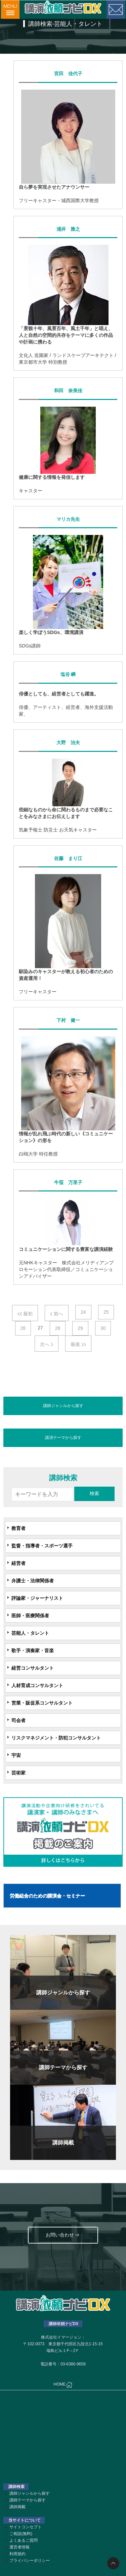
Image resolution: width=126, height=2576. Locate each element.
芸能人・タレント (30, 1633)
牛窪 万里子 (68, 1182)
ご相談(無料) (20, 2533)
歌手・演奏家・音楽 (32, 1650)
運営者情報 (19, 2547)
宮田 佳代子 (68, 73)
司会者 (18, 1720)
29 (80, 1328)
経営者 (18, 1563)
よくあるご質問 (23, 2540)
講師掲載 (17, 2506)
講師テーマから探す (27, 2500)
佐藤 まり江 (68, 858)
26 (23, 1328)
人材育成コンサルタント (37, 1685)
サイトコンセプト (25, 2527)
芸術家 (18, 1772)
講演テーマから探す (63, 1437)
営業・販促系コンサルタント (42, 1703)
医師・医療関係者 (30, 1615)
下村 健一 (68, 1020)
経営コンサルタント (32, 1668)
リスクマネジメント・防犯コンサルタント (56, 1738)
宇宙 (16, 1755)
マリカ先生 (68, 519)
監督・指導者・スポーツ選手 (42, 1545)
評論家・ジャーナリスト (37, 1598)
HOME (63, 2384)
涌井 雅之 (68, 229)
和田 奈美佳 (68, 390)
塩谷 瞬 (68, 674)
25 (106, 1312)
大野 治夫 (68, 742)
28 (57, 1328)
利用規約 (17, 2553)
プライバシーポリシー (29, 2560)
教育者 (18, 1528)
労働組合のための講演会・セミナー (47, 1895)
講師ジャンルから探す (63, 1405)
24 (83, 1312)
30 (103, 1328)
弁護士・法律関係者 (32, 1580)
